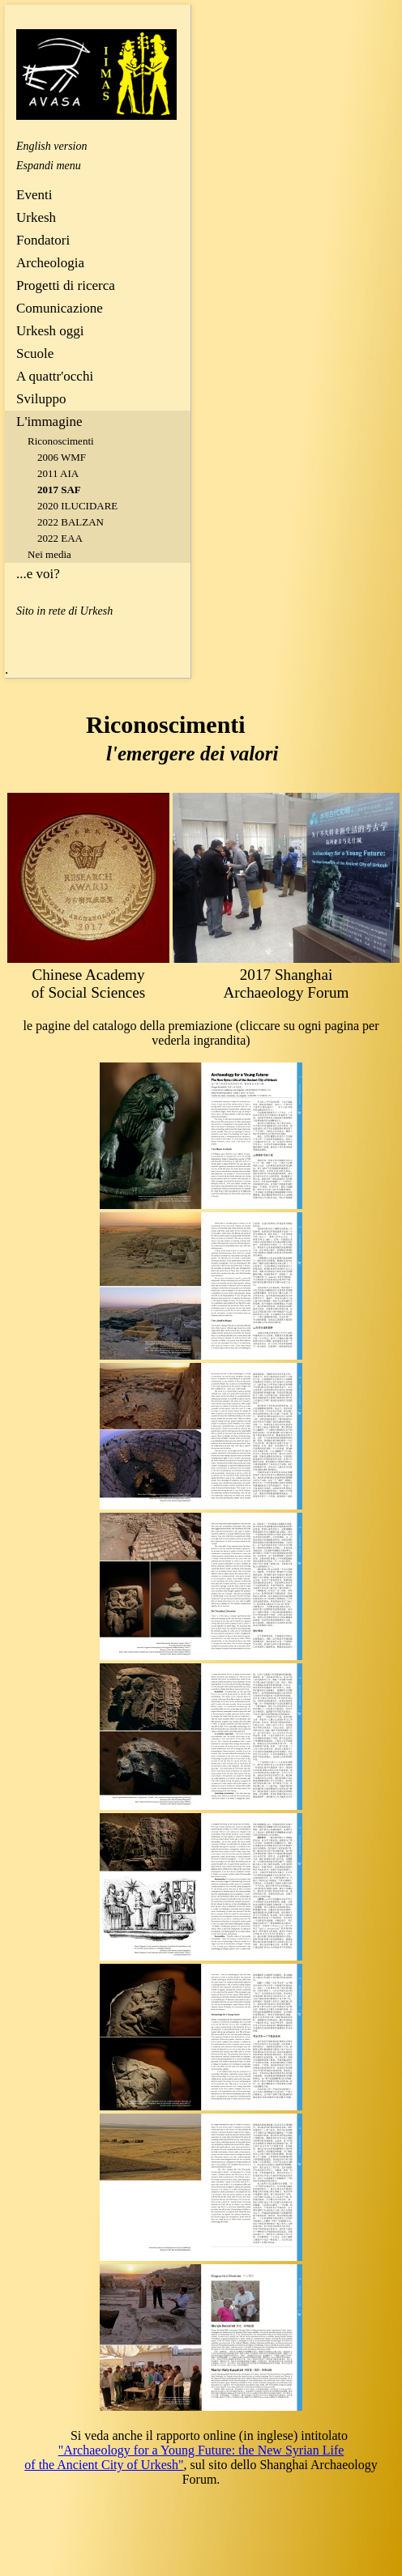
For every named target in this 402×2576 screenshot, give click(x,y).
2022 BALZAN (70, 522)
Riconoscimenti (61, 441)
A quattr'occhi (54, 376)
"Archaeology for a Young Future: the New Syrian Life (201, 2450)
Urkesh (36, 217)
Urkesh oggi (50, 330)
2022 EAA (60, 538)
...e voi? (38, 573)
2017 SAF (59, 489)
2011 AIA (58, 473)
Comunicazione (59, 308)
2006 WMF (61, 457)
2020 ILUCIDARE (77, 506)
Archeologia (50, 262)
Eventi (34, 194)
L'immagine (49, 421)
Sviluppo (41, 399)
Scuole (34, 353)
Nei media (49, 554)
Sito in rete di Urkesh (64, 611)
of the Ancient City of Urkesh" (103, 2465)
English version (52, 146)
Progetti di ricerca (65, 285)
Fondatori (43, 240)
